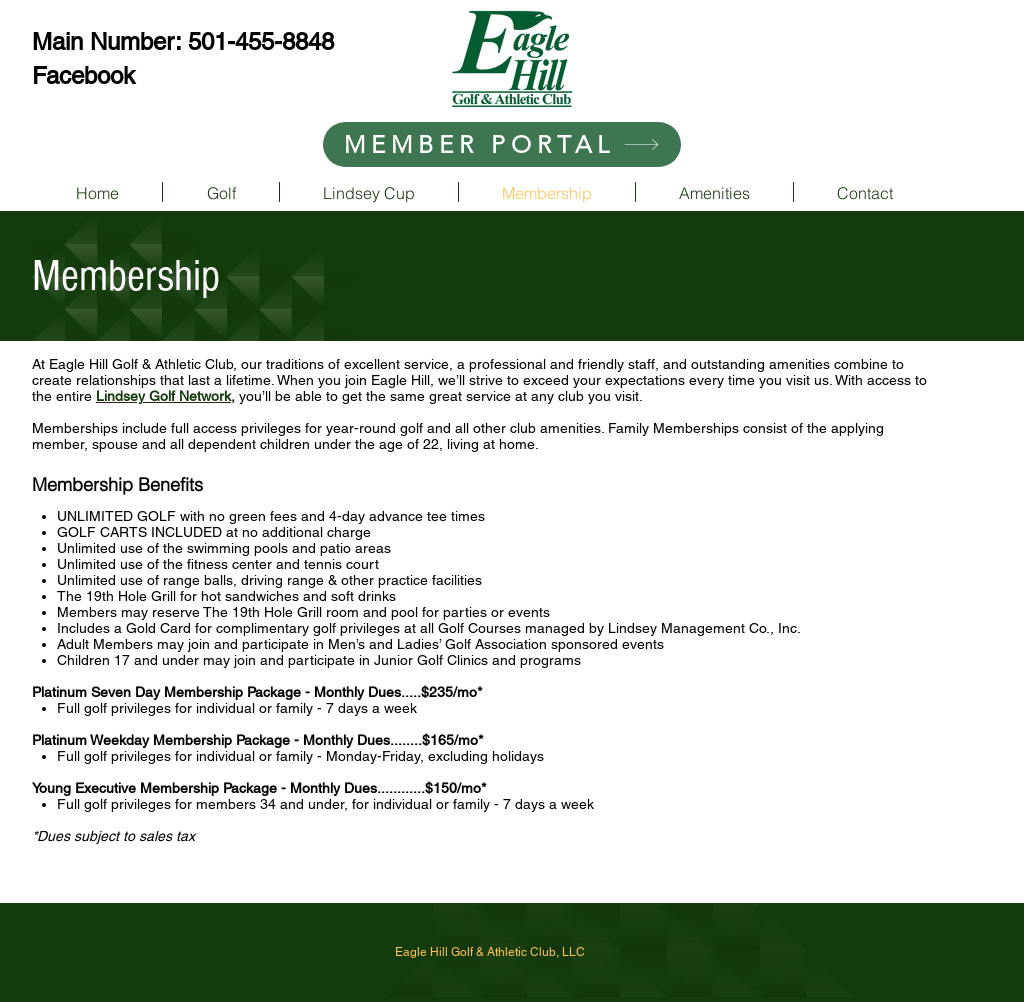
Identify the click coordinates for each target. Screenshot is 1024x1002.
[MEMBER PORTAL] (502, 144)
